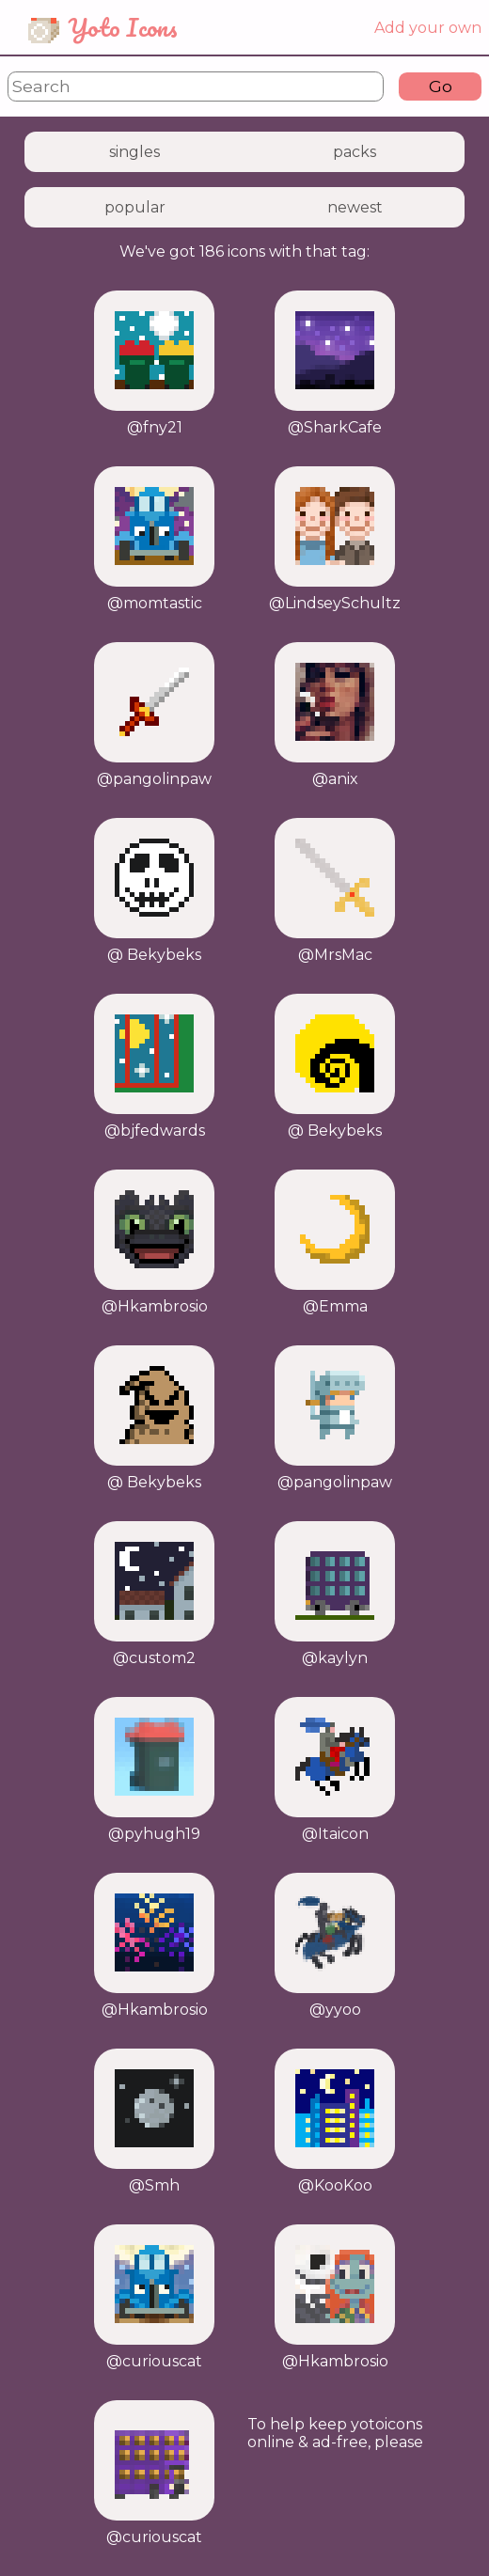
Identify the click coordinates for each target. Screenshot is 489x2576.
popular (135, 207)
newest (355, 207)
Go (440, 86)
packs (354, 152)
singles (134, 152)
